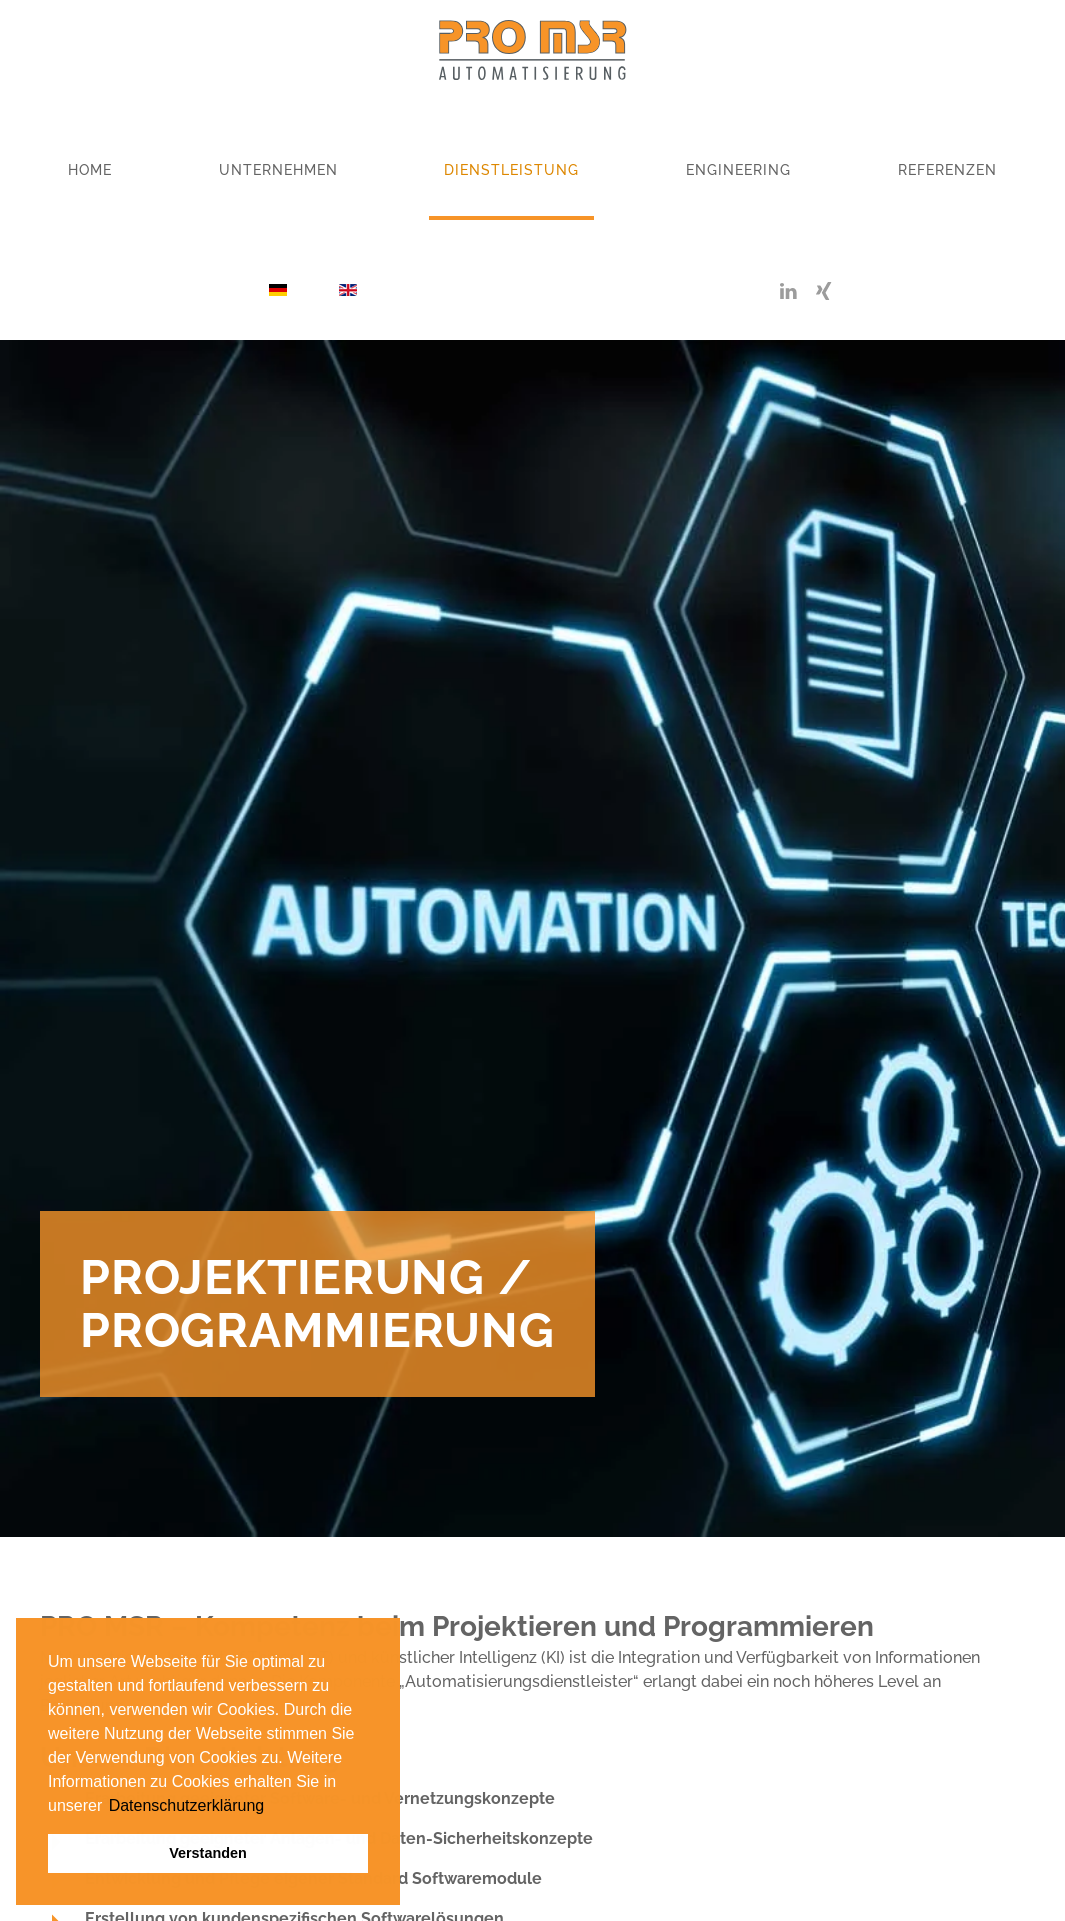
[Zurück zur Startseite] (532, 50)
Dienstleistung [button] (511, 170)
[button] (105, 1807)
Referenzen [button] (947, 170)
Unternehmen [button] (278, 170)
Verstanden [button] (208, 1853)
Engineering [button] (738, 170)
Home (90, 170)
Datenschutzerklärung (187, 1805)
